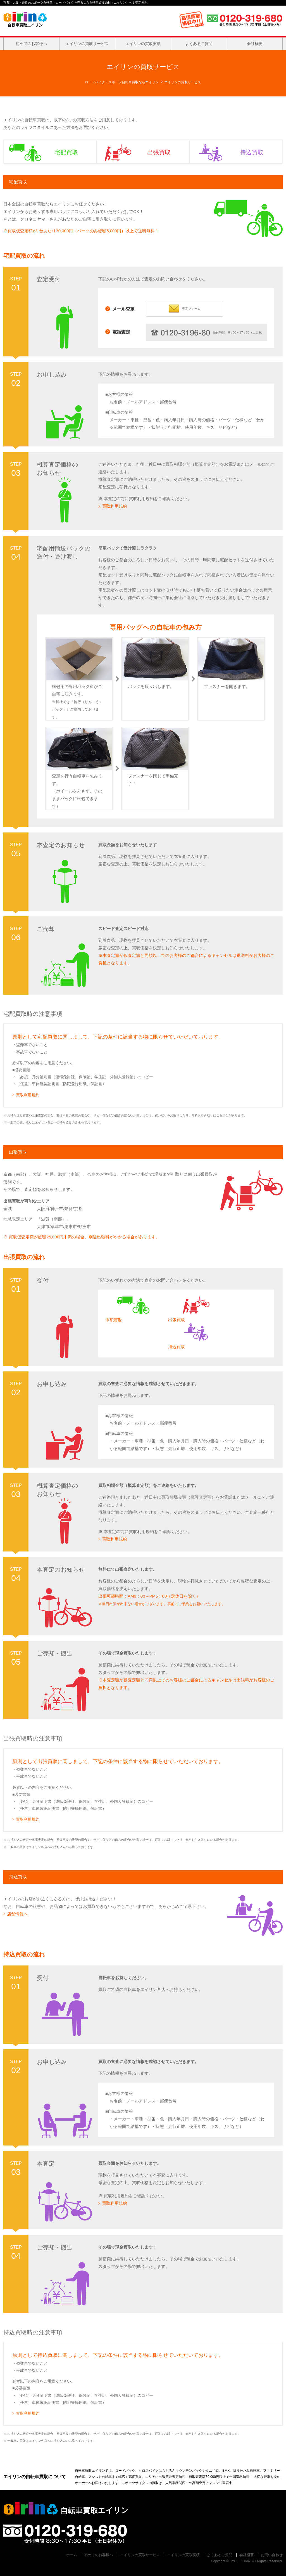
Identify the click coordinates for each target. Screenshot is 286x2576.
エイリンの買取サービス (87, 43)
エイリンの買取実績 (143, 43)
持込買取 (226, 152)
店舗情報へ (15, 1914)
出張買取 (134, 152)
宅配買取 (41, 152)
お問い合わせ (272, 2555)
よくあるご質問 (199, 43)
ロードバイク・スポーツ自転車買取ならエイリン (122, 82)
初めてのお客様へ (31, 43)
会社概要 (255, 43)
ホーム (71, 2555)
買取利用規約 (112, 506)
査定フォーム (184, 308)
